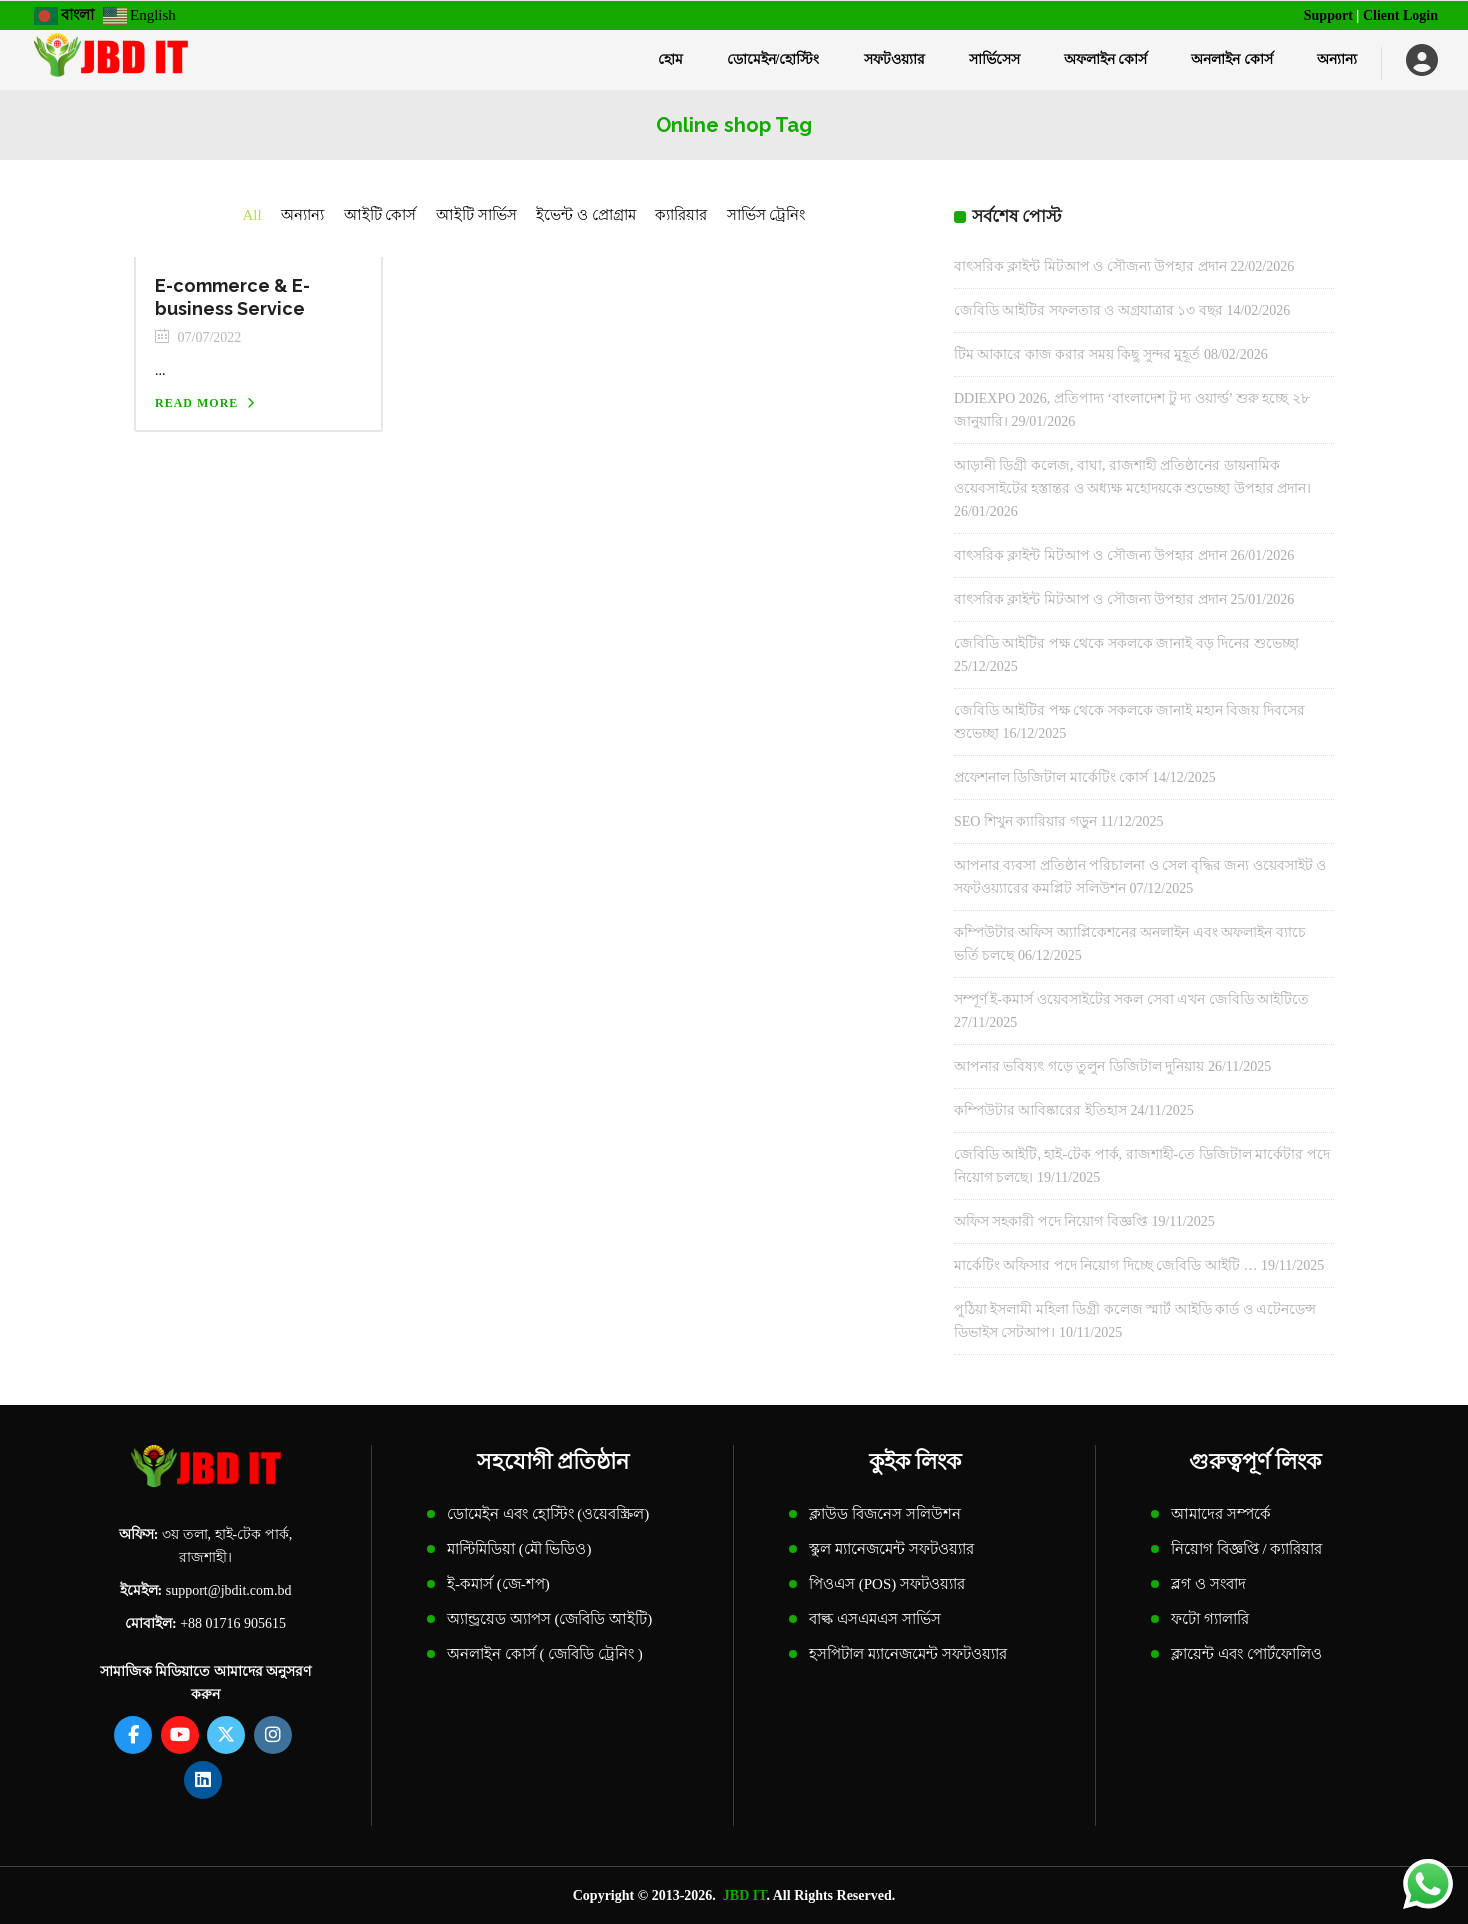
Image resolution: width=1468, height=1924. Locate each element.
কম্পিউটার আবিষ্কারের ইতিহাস (1040, 1110)
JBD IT (745, 1895)
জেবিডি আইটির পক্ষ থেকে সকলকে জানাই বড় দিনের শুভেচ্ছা (1126, 643)
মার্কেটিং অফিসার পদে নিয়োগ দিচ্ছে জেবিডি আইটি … (1106, 1265)
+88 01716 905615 (233, 1623)
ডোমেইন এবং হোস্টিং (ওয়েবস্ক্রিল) (548, 1514)
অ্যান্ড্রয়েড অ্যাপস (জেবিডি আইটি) (549, 1619)
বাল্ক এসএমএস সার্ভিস (875, 1619)
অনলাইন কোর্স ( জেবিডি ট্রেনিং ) (545, 1654)
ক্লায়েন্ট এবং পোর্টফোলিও (1246, 1654)
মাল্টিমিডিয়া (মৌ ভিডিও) (519, 1549)
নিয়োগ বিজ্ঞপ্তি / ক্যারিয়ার (1246, 1549)
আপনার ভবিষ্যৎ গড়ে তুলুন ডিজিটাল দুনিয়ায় (1079, 1066)
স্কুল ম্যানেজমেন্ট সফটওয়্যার (891, 1549)
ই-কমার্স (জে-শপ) (498, 1584)
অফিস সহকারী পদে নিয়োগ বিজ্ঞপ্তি (1051, 1221)
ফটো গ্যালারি (1210, 1619)
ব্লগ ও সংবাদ (1208, 1584)
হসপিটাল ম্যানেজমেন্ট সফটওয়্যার (908, 1654)
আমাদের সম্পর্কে (1221, 1514)
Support (1328, 15)
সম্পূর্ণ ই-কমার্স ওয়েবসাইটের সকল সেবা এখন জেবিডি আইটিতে (1131, 999)
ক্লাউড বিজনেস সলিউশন (885, 1514)
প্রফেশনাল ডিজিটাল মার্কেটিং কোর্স (1051, 777)
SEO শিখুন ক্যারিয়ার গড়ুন (1025, 821)
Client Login (1400, 15)
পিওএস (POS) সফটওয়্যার (887, 1584)
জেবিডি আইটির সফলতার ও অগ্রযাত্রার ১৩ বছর (1088, 310)
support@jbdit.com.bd (229, 1590)
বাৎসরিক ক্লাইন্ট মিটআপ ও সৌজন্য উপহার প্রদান (1090, 266)
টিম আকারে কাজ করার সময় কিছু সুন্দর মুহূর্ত (1077, 354)
